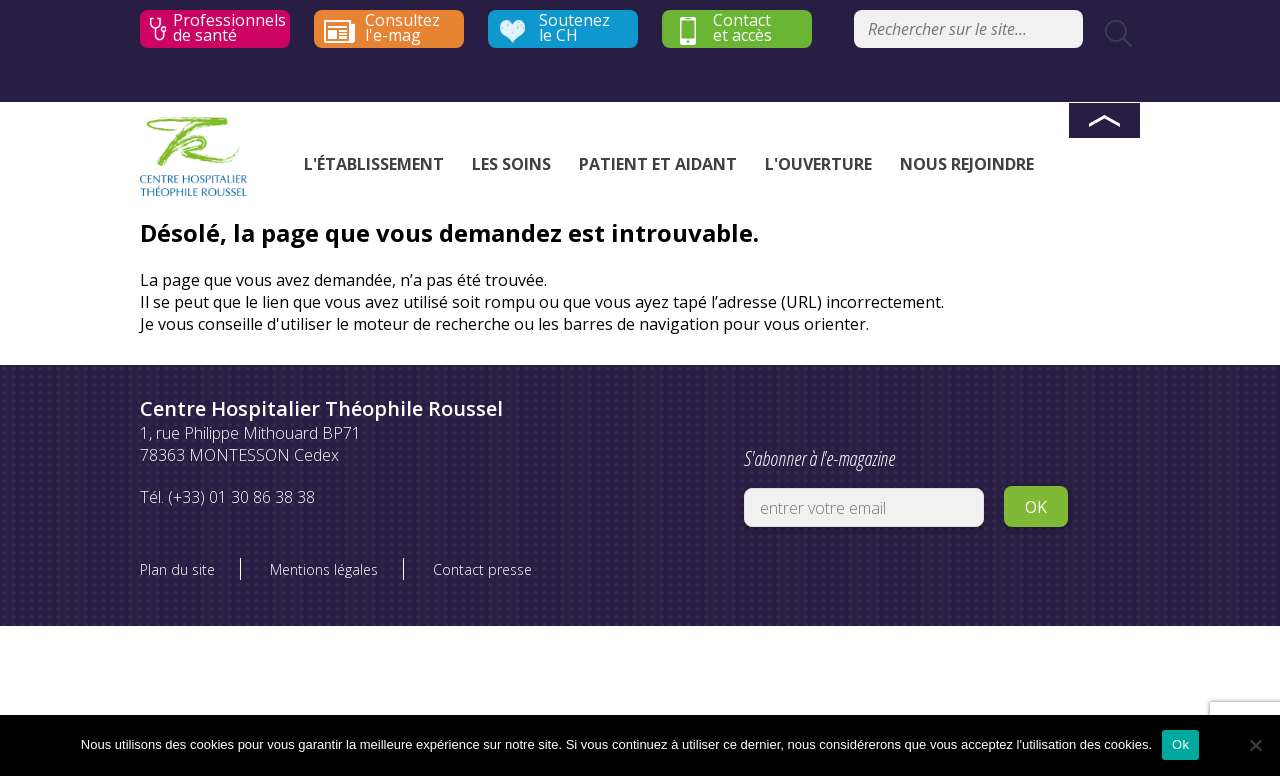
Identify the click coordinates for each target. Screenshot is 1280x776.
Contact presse (482, 569)
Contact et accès (742, 28)
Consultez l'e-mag (402, 28)
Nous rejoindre (967, 164)
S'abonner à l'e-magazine (864, 482)
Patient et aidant (658, 164)
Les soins (511, 164)
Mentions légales (324, 569)
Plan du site (177, 569)
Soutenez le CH (574, 28)
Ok (1180, 744)
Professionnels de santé (229, 28)
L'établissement (374, 164)
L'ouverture (818, 164)
